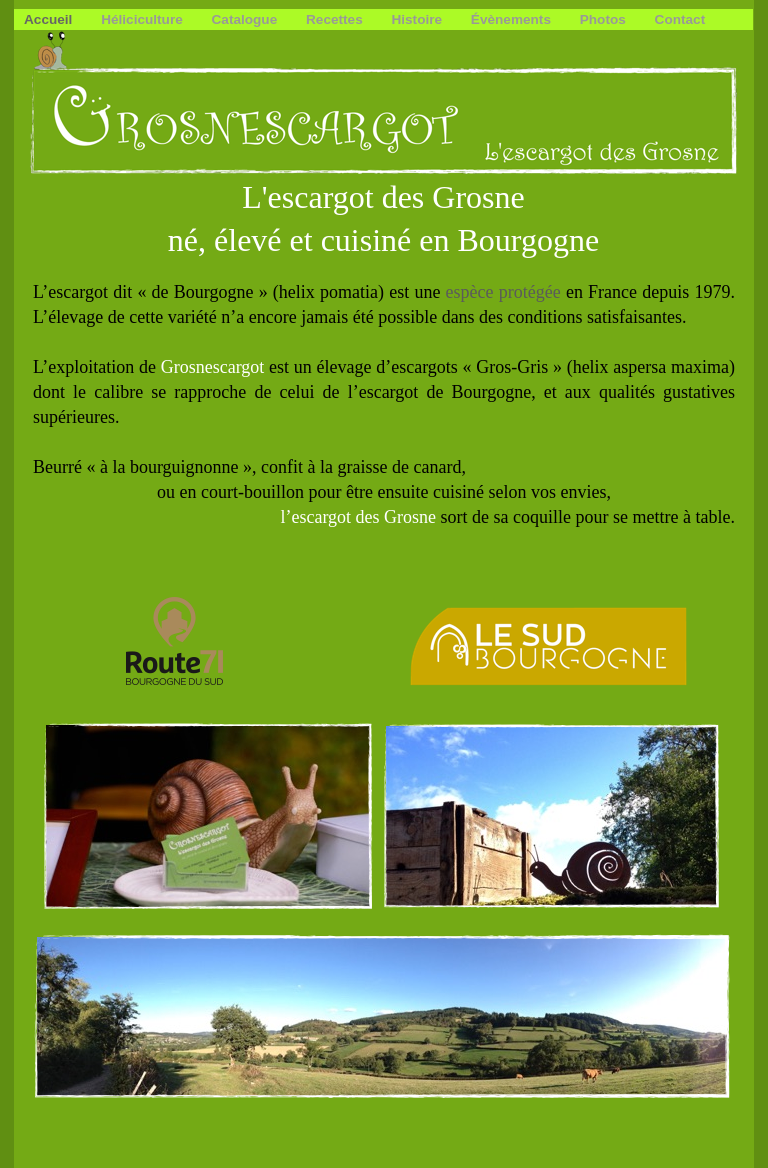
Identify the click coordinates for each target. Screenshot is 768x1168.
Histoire (418, 19)
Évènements (513, 19)
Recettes (336, 19)
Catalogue (247, 19)
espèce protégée (503, 292)
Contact (680, 19)
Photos (605, 19)
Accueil (50, 19)
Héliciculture (143, 19)
